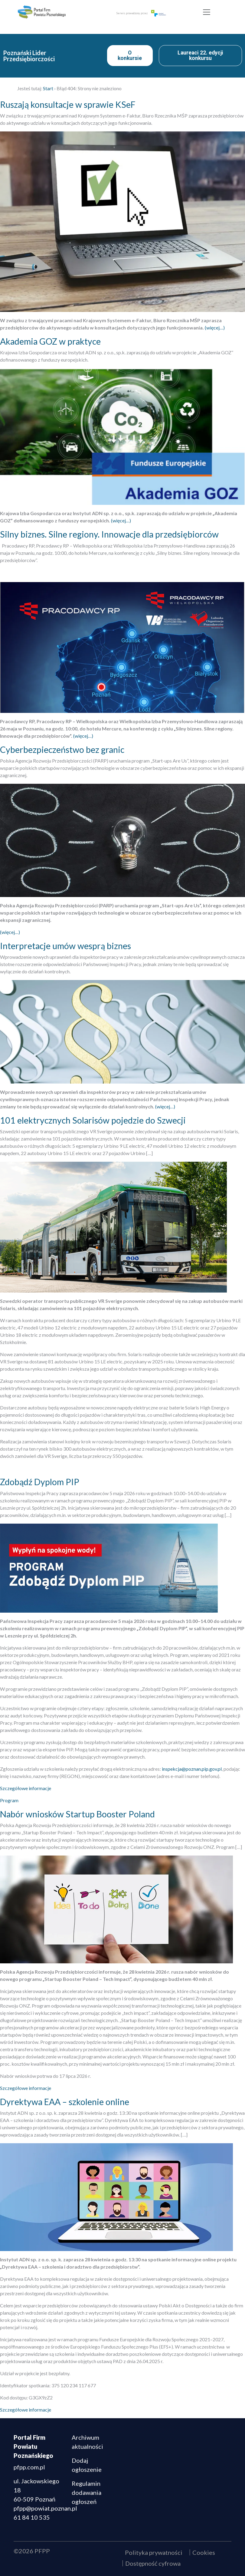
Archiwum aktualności (87, 2442)
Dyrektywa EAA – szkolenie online (64, 2102)
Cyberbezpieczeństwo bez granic (62, 749)
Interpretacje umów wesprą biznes (65, 946)
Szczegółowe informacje (25, 1788)
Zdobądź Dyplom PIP (39, 1482)
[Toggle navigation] (207, 12)
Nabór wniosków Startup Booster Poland (77, 1814)
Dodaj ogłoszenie (87, 2465)
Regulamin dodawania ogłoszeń (86, 2492)
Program (9, 1800)
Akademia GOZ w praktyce (50, 341)
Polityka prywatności (153, 2552)
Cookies (203, 2552)
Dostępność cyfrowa (153, 2563)
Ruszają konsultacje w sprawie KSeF (68, 104)
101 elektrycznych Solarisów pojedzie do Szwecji (93, 1120)
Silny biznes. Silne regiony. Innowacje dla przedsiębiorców (109, 534)
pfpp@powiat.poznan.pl (45, 2508)
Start (48, 88)
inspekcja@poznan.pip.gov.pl (192, 1769)
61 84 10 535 (32, 2517)
